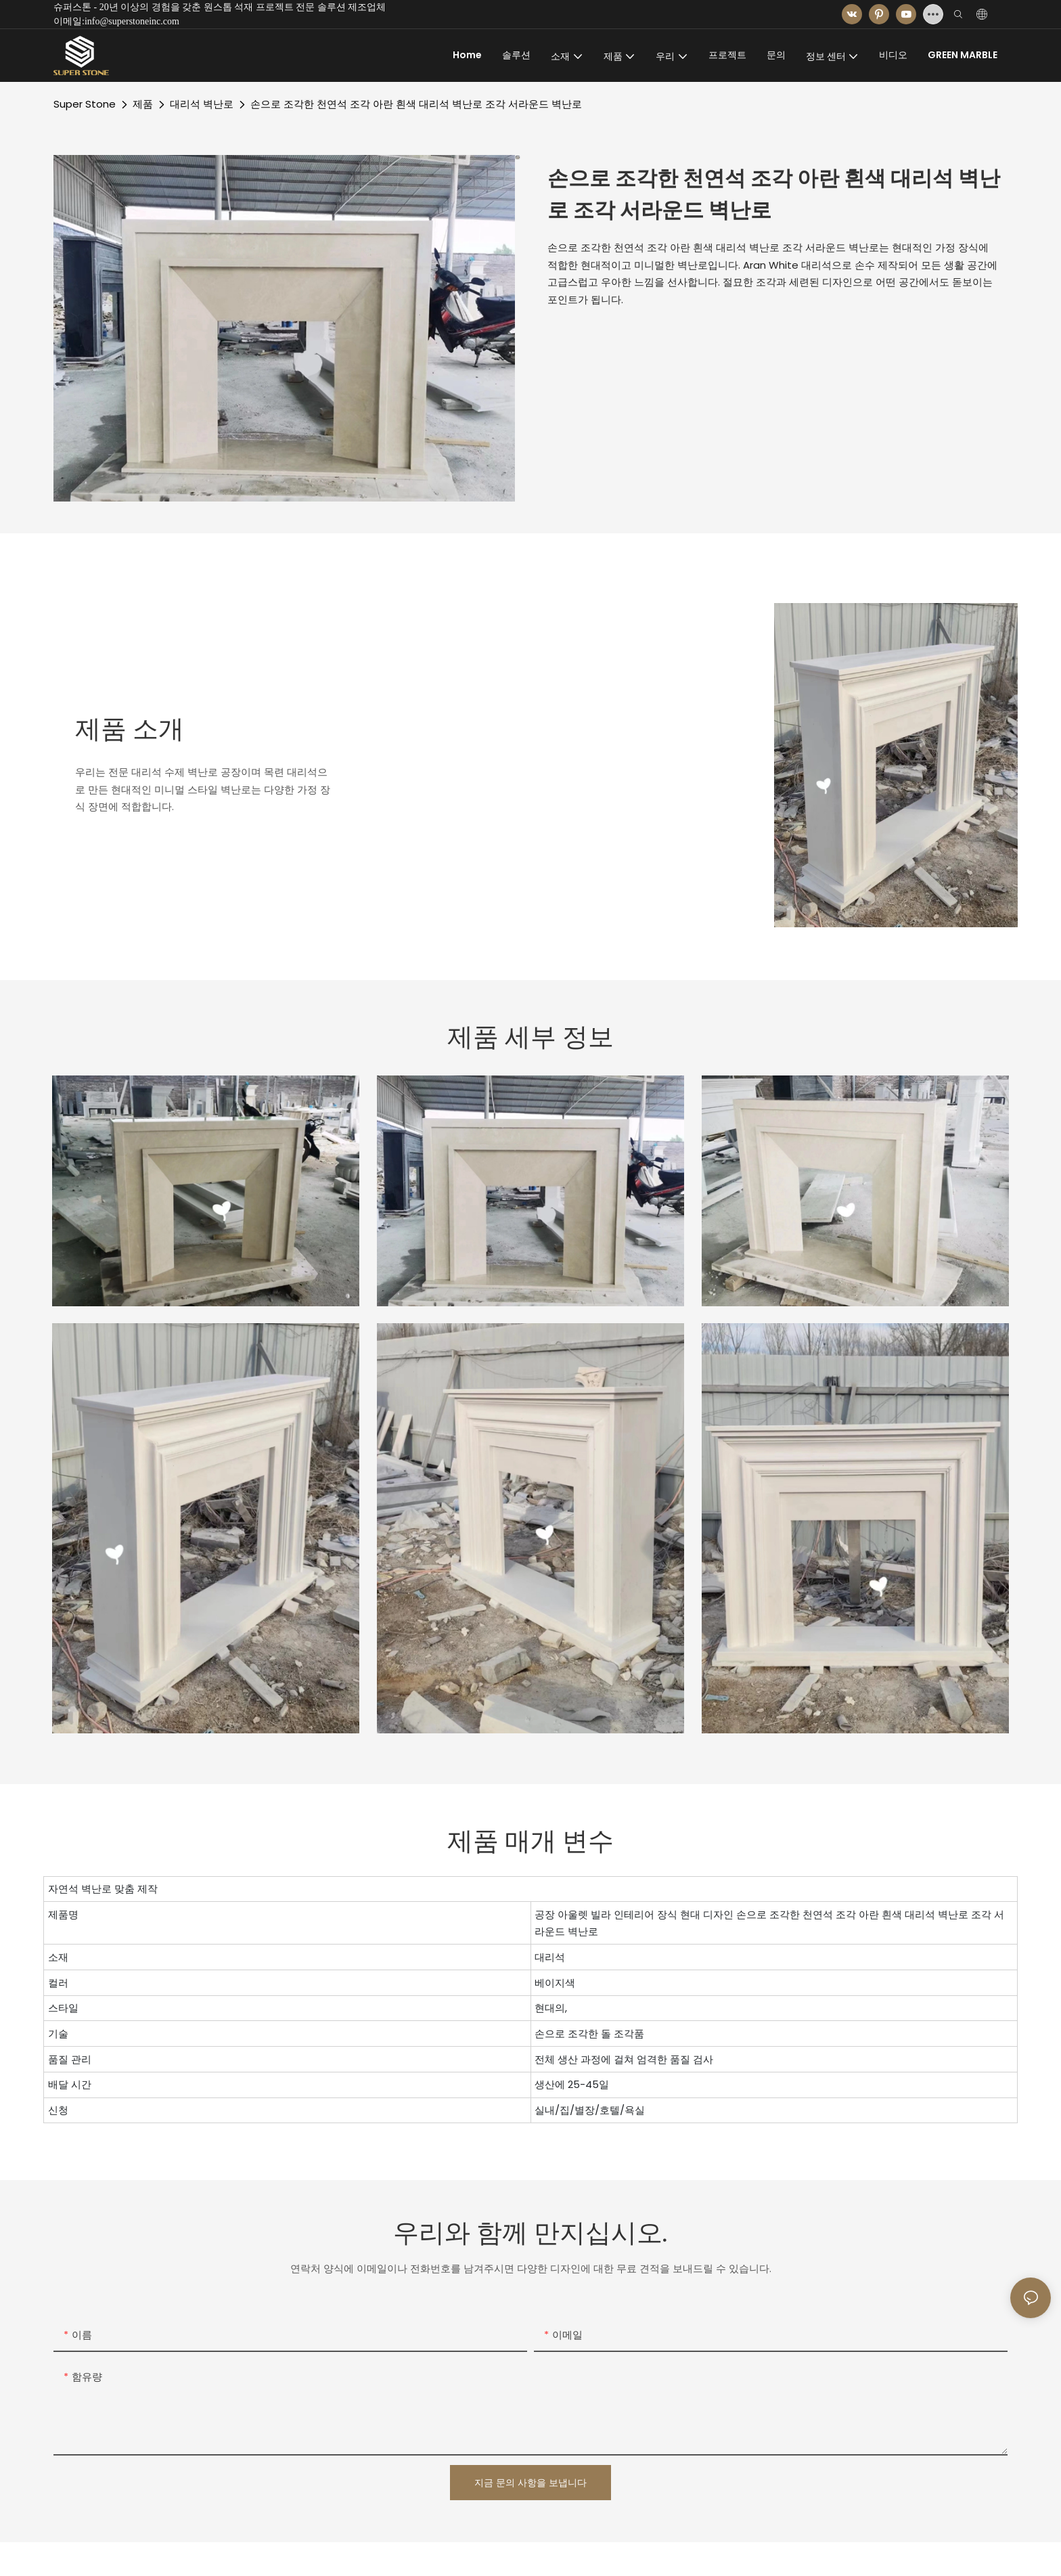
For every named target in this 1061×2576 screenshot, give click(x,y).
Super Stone (84, 104)
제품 (143, 104)
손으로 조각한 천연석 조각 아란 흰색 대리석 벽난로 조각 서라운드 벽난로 (416, 104)
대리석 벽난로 (201, 104)
